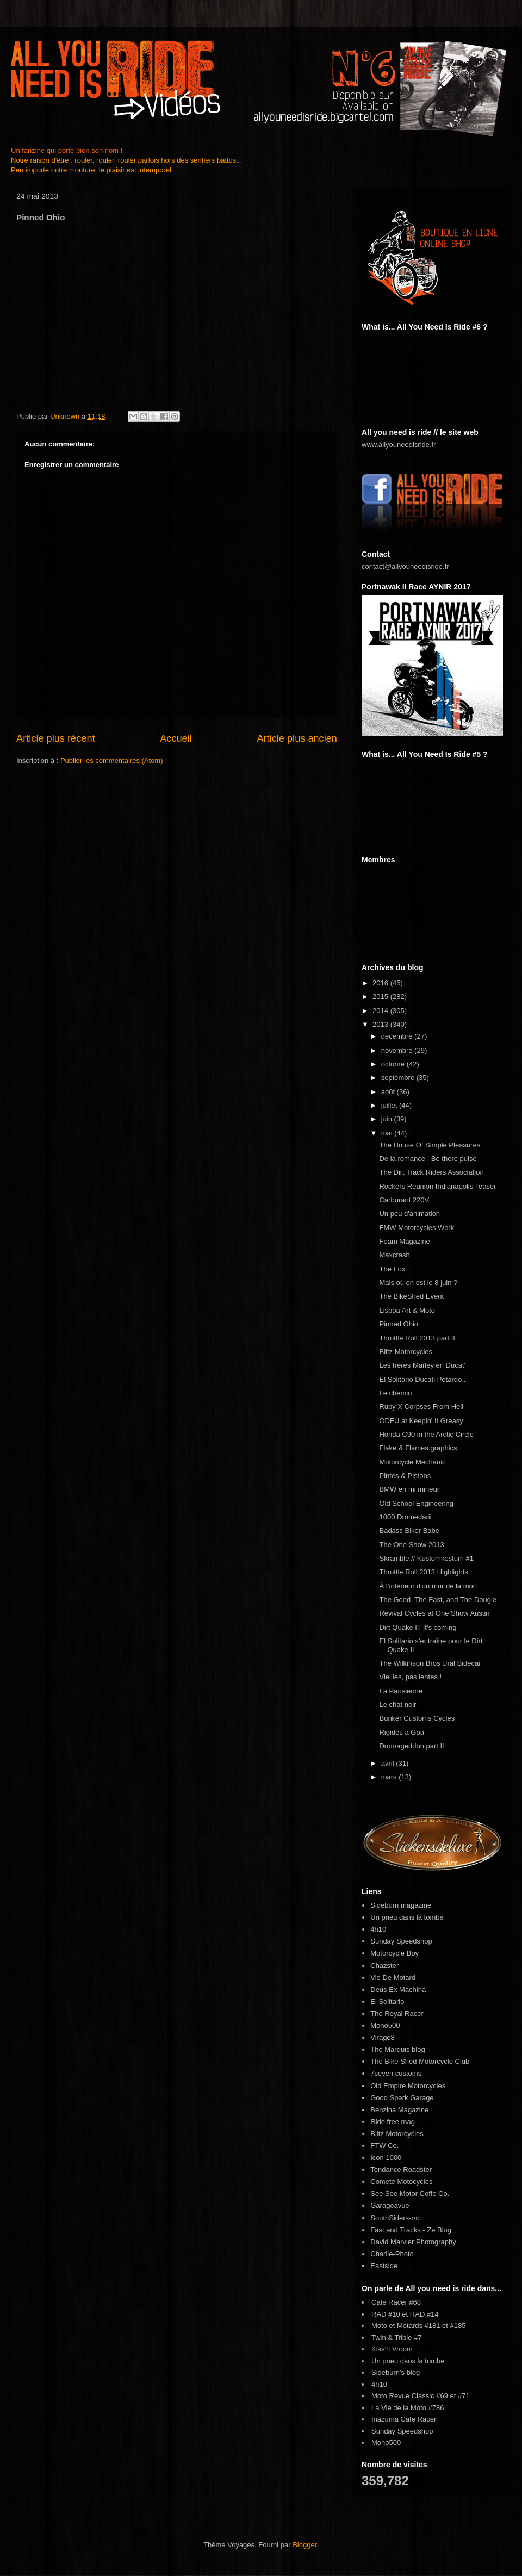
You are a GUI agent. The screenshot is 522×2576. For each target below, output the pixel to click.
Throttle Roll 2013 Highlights (423, 1572)
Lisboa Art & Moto (407, 1310)
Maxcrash (394, 1255)
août (389, 1092)
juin (387, 1119)
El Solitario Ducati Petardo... (423, 1379)
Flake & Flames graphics (418, 1448)
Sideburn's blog (395, 2372)
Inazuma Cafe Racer (403, 2419)
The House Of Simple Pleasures (429, 1145)
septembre (399, 1077)
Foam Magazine (404, 1241)
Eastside (383, 2266)
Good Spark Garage (401, 2098)
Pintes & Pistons (405, 1476)
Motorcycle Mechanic (412, 1462)
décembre (397, 1036)
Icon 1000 (385, 2157)
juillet (390, 1105)
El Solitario (387, 2001)
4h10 (378, 1929)
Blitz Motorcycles (405, 1352)
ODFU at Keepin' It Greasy (421, 1421)
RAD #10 (385, 2314)
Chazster (384, 1966)
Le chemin (395, 1393)
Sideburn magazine (400, 1905)
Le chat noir (397, 1704)
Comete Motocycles (401, 2181)
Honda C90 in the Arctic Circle (426, 1434)
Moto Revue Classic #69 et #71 (420, 2396)
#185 (458, 2325)
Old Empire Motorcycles (407, 2086)
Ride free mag (392, 2122)
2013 (381, 1024)
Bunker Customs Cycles (417, 1718)
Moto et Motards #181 (405, 2325)
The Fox (392, 1269)
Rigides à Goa (401, 1732)
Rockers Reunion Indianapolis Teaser (437, 1186)
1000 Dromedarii (405, 1517)
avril (388, 1763)
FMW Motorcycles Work (416, 1228)
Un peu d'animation (409, 1213)
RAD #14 (424, 2314)
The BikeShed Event (411, 1296)
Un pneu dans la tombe (406, 1917)
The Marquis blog (397, 2049)
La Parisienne (400, 1691)
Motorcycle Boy (394, 1953)
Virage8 (382, 2037)
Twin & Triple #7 (396, 2337)
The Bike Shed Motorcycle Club (419, 2061)
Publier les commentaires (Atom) (111, 760)
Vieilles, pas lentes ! (410, 1677)
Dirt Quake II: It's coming (417, 1627)
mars (390, 1777)
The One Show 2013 (411, 1545)
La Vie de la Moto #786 (407, 2408)
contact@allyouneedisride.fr (405, 566)
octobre (394, 1064)
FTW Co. (384, 2146)
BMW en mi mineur (409, 1489)
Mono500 (385, 2025)
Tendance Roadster (401, 2169)
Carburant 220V (404, 1200)
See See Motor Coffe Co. (409, 2193)
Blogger (304, 2545)
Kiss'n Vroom (392, 2349)
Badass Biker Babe (409, 1530)
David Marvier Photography (413, 2242)
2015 (381, 996)
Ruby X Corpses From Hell (421, 1406)
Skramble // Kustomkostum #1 (426, 1558)
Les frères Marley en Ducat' (422, 1365)
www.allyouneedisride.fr (399, 444)
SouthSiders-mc (395, 2218)
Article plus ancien (297, 738)
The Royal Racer (397, 2013)
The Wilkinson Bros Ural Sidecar (430, 1663)
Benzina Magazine (399, 2110)
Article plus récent (55, 738)
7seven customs (395, 2073)
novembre (397, 1050)
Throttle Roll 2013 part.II (417, 1338)
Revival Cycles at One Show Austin (434, 1613)
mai (388, 1133)
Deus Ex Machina (398, 1989)
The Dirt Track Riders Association (431, 1172)
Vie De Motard (392, 1977)
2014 (381, 1011)
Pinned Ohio (398, 1324)
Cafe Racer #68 (396, 2302)
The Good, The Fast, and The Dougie (437, 1600)
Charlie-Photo (392, 2254)
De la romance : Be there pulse (427, 1158)
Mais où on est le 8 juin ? (418, 1282)
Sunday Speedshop (401, 1941)
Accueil (176, 738)
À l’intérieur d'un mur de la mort (428, 1586)
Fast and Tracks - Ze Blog (410, 2230)
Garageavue (389, 2205)
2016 (381, 983)
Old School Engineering (416, 1503)
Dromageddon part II (411, 1746)
